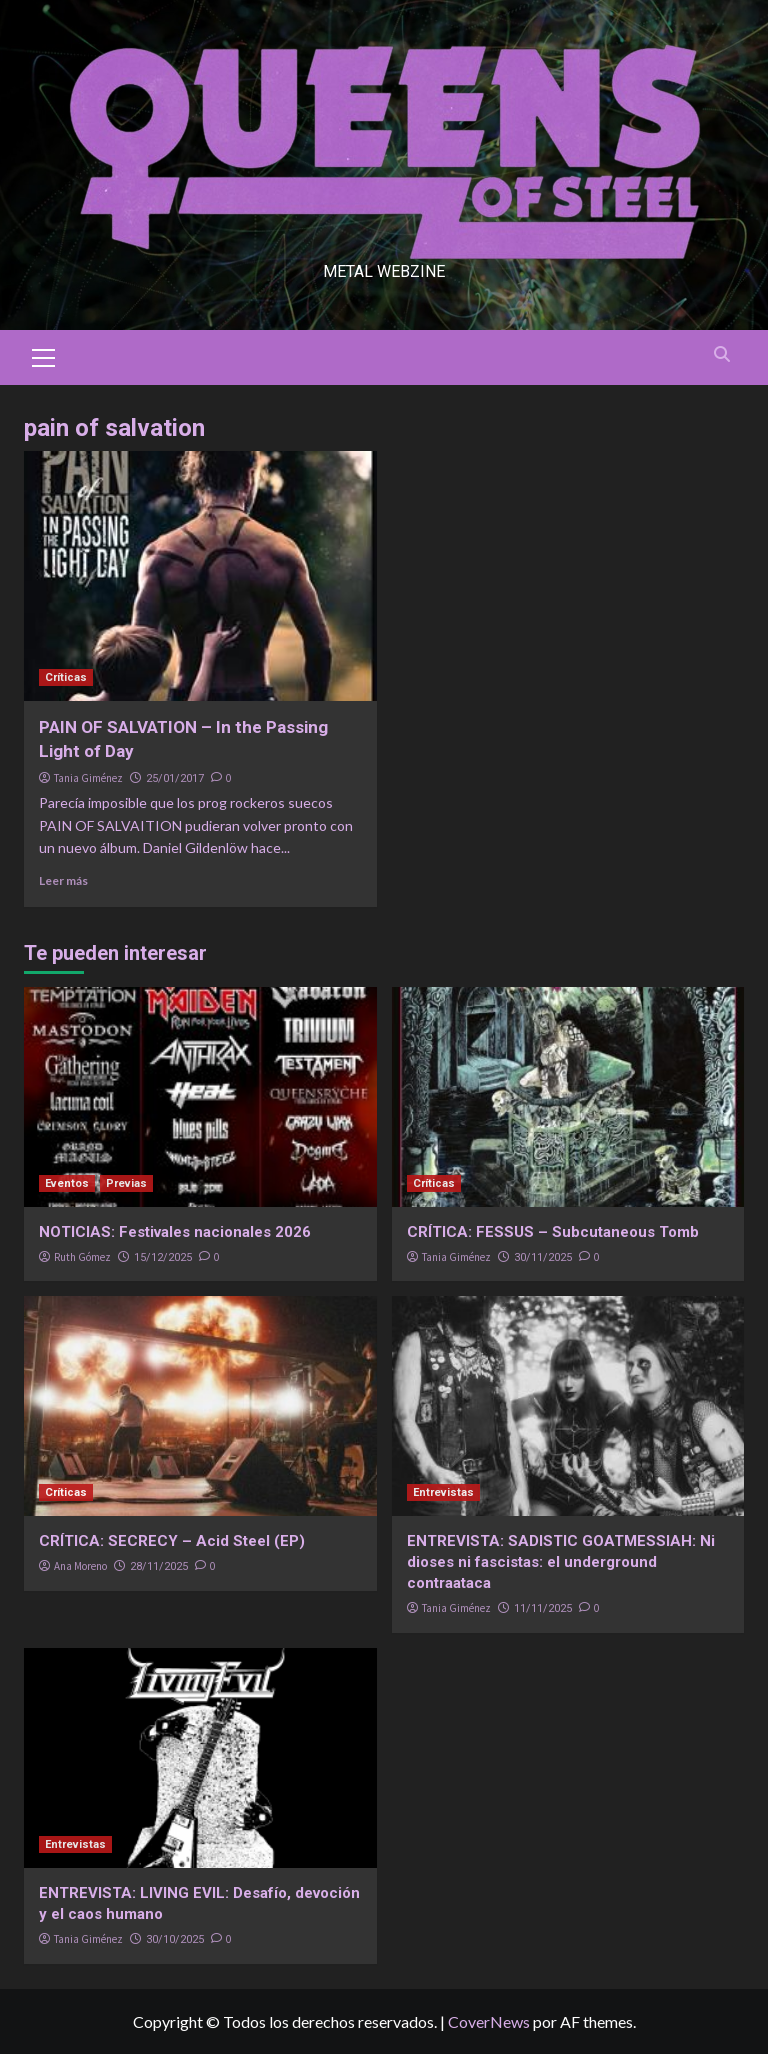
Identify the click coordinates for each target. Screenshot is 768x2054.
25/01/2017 (175, 778)
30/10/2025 (175, 1939)
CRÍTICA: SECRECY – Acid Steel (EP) (172, 1541)
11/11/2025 (543, 1608)
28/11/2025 (159, 1566)
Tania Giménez (88, 778)
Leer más (63, 880)
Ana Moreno (80, 1566)
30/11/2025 (543, 1257)
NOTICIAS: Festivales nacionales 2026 (175, 1232)
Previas (126, 1183)
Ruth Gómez (82, 1257)
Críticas (66, 677)
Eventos (67, 1183)
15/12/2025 (163, 1257)
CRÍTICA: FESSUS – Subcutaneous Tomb (553, 1232)
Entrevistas (443, 1492)
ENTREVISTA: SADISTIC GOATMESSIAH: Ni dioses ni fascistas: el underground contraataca (561, 1562)
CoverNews (489, 2021)
